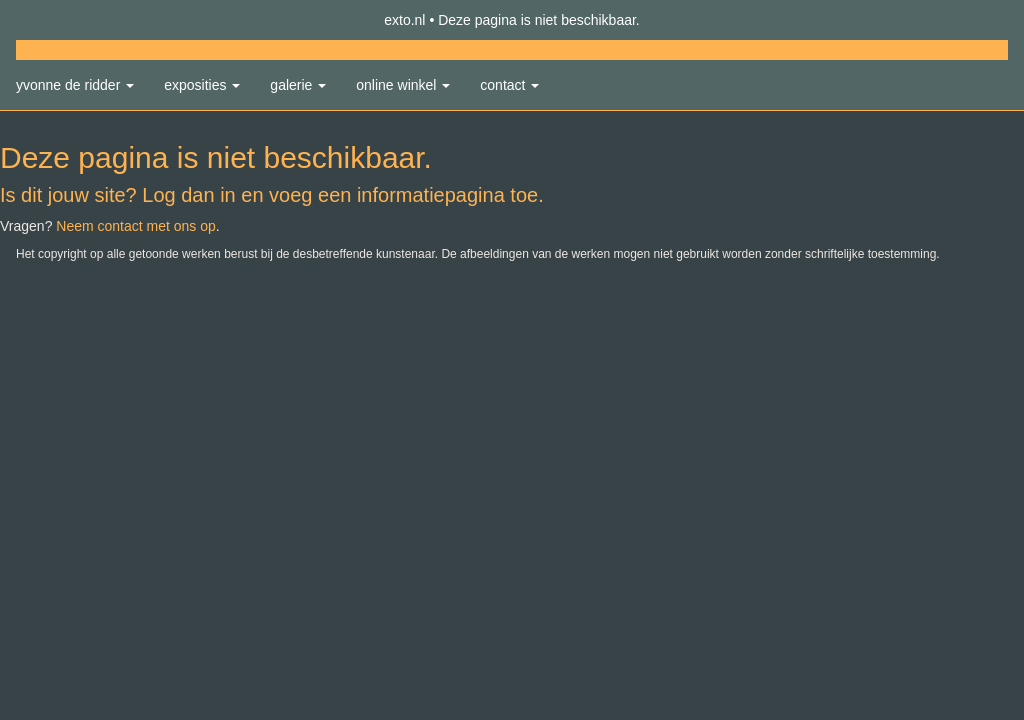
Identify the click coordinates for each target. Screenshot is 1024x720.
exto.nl (404, 20)
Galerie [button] (298, 85)
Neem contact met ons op (136, 226)
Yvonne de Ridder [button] (75, 85)
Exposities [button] (202, 85)
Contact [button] (509, 85)
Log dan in (188, 195)
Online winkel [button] (403, 85)
